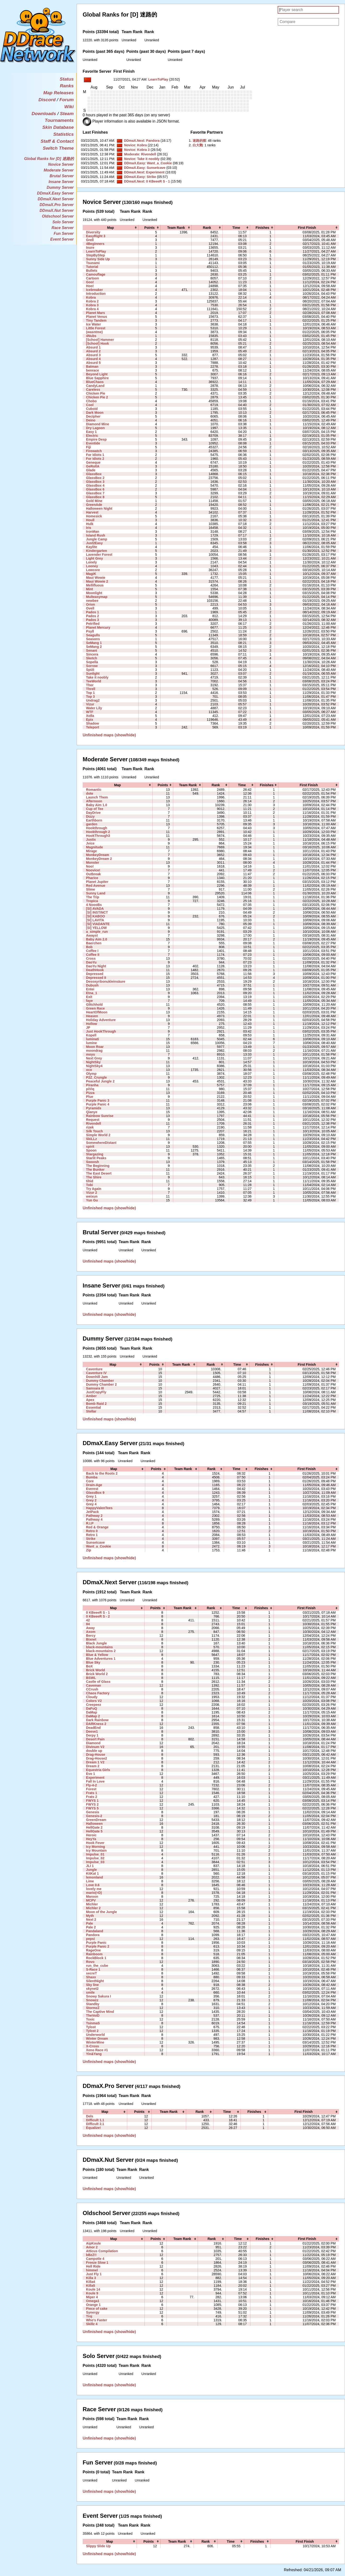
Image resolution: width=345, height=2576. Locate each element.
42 (88, 1620)
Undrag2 (93, 700)
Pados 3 (92, 620)
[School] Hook (97, 343)
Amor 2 (92, 2247)
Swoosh (92, 1162)
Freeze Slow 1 (97, 2262)
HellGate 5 (94, 1831)
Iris (88, 528)
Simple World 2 (98, 1135)
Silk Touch (94, 1131)
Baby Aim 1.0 (96, 805)
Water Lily (94, 708)
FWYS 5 (92, 1808)
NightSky (93, 1062)
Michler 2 (93, 1908)
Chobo (91, 401)
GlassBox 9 (95, 1493)
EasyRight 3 (95, 236)
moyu (90, 1054)
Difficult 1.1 (95, 2120)
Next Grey (94, 1058)
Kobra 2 (92, 301)
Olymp (91, 1073)
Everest (92, 1489)
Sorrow (92, 666)
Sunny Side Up (98, 259)
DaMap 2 (93, 1716)
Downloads (44, 113)
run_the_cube (97, 1965)
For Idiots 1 (95, 455)
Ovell (90, 608)
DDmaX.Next (134, 140)
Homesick (94, 516)
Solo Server (63, 222)
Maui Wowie (95, 577)
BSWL (91, 1678)
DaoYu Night (96, 966)
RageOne (93, 1950)
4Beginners (95, 244)
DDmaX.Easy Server (55, 193)
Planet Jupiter (97, 882)
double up (94, 1751)
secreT (91, 1973)
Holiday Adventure (101, 1020)
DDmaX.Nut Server (57, 210)
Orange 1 (93, 2305)
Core (90, 1481)
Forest (91, 1789)
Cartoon (92, 278)
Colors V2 (94, 1701)
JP (88, 1027)
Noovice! (93, 870)
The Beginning (97, 1166)
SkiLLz (91, 1139)
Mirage (91, 851)
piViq (90, 1089)
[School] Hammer (100, 340)
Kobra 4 (92, 309)
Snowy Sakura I (98, 1996)
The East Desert (98, 1173)
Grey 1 (91, 1496)
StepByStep (95, 255)
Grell (90, 240)
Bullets (91, 270)
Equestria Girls (98, 1770)
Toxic (90, 2019)
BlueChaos (95, 382)
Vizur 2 (91, 1192)
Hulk (89, 524)
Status (67, 79)
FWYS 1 (92, 1800)
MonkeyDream (97, 855)
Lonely (91, 562)
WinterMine (95, 2042)
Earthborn (94, 820)
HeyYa (91, 1839)
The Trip (92, 897)
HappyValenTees (99, 1508)
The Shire (93, 1177)
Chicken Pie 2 (97, 397)
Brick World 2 (97, 1674)
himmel (92, 2270)
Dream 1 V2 (95, 1762)
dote (89, 793)
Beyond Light (97, 374)
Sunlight (92, 673)
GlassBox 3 (95, 482)
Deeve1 (92, 1731)
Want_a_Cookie (159, 163)
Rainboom (94, 1954)
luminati (92, 1039)
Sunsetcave (156, 168)
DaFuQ (91, 1708)
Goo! (90, 282)
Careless (93, 389)
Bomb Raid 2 (96, 1404)
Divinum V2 (95, 1747)
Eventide (93, 443)
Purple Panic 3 (97, 1100)
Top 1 (90, 693)
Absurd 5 (93, 363)
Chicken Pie (95, 393)
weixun (92, 1196)
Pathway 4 (94, 1519)
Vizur (90, 704)
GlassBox (94, 474)
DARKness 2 (96, 1724)
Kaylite (91, 547)
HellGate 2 (94, 1827)
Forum (66, 99)
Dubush (92, 985)
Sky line (92, 1985)
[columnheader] (110, 227)
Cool (89, 405)
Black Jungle (96, 1643)
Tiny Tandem (96, 320)
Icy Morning (95, 1847)
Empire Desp (96, 439)
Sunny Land (95, 893)
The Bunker (95, 1169)
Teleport (92, 727)
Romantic (93, 790)
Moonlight (94, 593)
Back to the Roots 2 (101, 1473)
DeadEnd (93, 1728)
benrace (92, 370)
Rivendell (148, 154)
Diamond (93, 1743)
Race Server (63, 228)
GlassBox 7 (95, 493)
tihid (89, 1181)
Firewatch (94, 451)
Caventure (94, 1369)
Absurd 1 (93, 347)
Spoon (91, 1150)
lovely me (93, 1889)
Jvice (90, 843)
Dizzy (90, 816)
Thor (89, 685)
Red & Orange (97, 1527)
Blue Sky (93, 1662)
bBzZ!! (91, 2255)
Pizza (90, 1093)
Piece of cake (96, 2308)
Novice (129, 145)
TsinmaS (93, 2023)
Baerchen (93, 943)
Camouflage (95, 274)
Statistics (63, 134)
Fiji (88, 447)
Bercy (90, 1635)
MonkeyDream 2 (99, 859)
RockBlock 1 (96, 1958)
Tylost (91, 2027)
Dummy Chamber (100, 1381)
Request (92, 1120)
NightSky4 (94, 1066)
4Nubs (91, 336)
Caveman (93, 1685)
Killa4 (90, 2282)
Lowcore (93, 570)
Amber (91, 1396)
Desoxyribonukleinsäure (105, 981)
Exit (89, 997)
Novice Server (61, 164)
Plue (89, 1097)
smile (90, 1992)
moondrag (94, 1050)
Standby (92, 2004)
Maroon (92, 1896)
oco (89, 1070)
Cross (91, 958)
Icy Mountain (96, 1850)
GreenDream (96, 1820)
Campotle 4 (95, 2259)
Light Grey (94, 558)
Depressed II (96, 978)
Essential (93, 1407)
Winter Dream (97, 2038)
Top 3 (90, 696)
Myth (90, 1916)
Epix (89, 719)
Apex (90, 1400)
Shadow (92, 723)
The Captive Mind (100, 2012)
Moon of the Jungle (101, 1912)
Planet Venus (96, 317)
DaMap (91, 1712)
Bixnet (91, 1639)
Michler (92, 1904)
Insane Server (61, 182)
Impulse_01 (95, 1854)
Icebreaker (94, 290)
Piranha (92, 1085)
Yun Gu (92, 1200)
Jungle (91, 1870)
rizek (90, 1127)
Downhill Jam (97, 1377)
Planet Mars (95, 313)
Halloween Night (99, 508)
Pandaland (94, 1931)
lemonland (94, 1877)
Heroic (91, 1835)
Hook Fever (95, 1843)
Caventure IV (96, 1373)
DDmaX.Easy (134, 163)
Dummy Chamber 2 (101, 1384)
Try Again (93, 1189)
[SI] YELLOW (96, 928)
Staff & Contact (57, 141)
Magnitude (94, 847)
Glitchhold (94, 1004)
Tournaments (59, 120)
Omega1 (92, 2301)
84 (88, 1624)
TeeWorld (93, 681)
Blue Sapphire (97, 378)
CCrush (92, 1689)
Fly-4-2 (91, 1785)
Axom (90, 1632)
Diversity (93, 232)
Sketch (91, 658)
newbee (92, 601)
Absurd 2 (93, 351)
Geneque (93, 462)
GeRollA (92, 466)
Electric (92, 435)
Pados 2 (92, 616)
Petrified (92, 624)
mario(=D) (94, 1893)
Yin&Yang (94, 2054)
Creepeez (93, 1705)
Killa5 (90, 2285)
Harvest (92, 512)
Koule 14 (93, 2289)
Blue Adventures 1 (100, 1658)
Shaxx (91, 1977)
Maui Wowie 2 (97, 581)
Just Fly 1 (94, 2274)
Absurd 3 (93, 355)
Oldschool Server (58, 216)
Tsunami (93, 263)
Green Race (95, 1008)
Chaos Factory (97, 1693)
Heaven (92, 1016)
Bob (89, 947)
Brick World (95, 1670)
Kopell (91, 1035)
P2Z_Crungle (96, 1077)
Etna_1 (91, 993)
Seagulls (93, 635)
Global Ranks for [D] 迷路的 (49, 159)
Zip (88, 1550)
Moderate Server (59, 170)
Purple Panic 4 (97, 1104)
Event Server (62, 239)
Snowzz (92, 2000)
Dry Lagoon (95, 428)
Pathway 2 (94, 1516)
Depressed (94, 974)
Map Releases (58, 92)
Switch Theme (58, 148)
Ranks (67, 85)
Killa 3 (91, 2278)
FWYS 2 (92, 1804)
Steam (67, 113)
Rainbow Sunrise (99, 1116)
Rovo (90, 1962)
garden (91, 824)
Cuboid (92, 409)
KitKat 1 (92, 1873)
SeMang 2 (94, 647)
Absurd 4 (93, 359)
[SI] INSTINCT (97, 912)
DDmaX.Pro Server (57, 205)
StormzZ (92, 2008)
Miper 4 (92, 2297)
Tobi (89, 1185)
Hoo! (90, 286)
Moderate (131, 154)
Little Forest (95, 328)
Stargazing (94, 1154)
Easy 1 (91, 432)
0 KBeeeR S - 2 (98, 1616)
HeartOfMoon (96, 1012)
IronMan (92, 531)
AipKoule (93, 2243)
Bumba (92, 1477)
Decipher (93, 416)
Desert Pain (95, 1739)
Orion (90, 604)
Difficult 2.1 (95, 2124)
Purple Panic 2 (97, 1946)
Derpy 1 (92, 1735)
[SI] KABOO (95, 916)
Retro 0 (92, 1531)
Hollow (91, 1024)
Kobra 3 (143, 150)
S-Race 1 (93, 1969)
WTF (89, 712)
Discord (46, 99)
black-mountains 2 (101, 1651)
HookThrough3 (98, 836)
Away (90, 1628)
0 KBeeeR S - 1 (158, 181)
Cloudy (92, 1697)
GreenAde (94, 505)
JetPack (92, 1512)
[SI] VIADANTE (98, 924)
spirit (90, 1146)
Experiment (155, 172)
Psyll (90, 631)
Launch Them (97, 797)
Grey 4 (91, 1504)
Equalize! (93, 2128)
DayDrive (93, 813)
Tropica (92, 901)
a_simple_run (97, 932)
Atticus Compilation (102, 2251)
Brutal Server (62, 176)
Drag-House (95, 1754)
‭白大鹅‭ (198, 145)
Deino (90, 420)
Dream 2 (92, 1766)
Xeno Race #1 (97, 2050)
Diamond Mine (97, 424)
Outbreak (93, 874)
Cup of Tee (94, 809)
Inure (90, 247)
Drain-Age (94, 1485)
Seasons (93, 639)
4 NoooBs (94, 905)
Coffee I (92, 951)
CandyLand (95, 386)
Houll (90, 520)
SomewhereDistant (101, 1143)
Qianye (91, 1112)
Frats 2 (91, 1797)
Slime (90, 889)
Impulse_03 (95, 1862)
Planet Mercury (98, 627)
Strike (151, 177)
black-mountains (99, 1647)
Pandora (153, 140)
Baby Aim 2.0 (96, 939)
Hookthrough (96, 828)
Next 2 (91, 1919)
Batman (92, 366)
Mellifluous (95, 585)
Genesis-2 (94, 1816)
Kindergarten (96, 551)
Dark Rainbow (97, 1720)
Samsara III (95, 1388)
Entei (90, 989)
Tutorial (92, 267)
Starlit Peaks (96, 1158)
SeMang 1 (94, 643)
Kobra (142, 145)
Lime (90, 1881)
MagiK (91, 574)
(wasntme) (94, 332)
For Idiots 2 (95, 459)
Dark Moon (95, 412)
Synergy (92, 2312)
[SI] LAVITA (95, 920)
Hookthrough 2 (98, 832)
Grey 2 (91, 1500)
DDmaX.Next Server (56, 199)
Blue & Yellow (97, 1655)
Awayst (92, 935)
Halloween (94, 1824)
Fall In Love (95, 1781)
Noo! (90, 866)
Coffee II (92, 955)
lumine (91, 1043)
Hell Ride (93, 2266)
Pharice (92, 878)
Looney (92, 566)
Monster (92, 862)
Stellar (91, 1411)
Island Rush (95, 535)
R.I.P (89, 1523)
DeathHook (95, 970)
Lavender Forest (99, 554)
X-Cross (92, 2046)
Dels (89, 2116)
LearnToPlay (158, 79)
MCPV (91, 1900)
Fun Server (64, 233)
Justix (91, 839)
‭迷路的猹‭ (199, 140)
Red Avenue (95, 885)
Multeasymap (96, 597)
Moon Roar (95, 1047)
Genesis (92, 1812)
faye (89, 1001)
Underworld (95, 2035)
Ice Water (93, 324)
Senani (91, 650)
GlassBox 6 (95, 489)
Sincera (92, 654)
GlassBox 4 (95, 485)
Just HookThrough (101, 1031)
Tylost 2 (92, 2031)
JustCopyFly (96, 1392)
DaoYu (91, 962)
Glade (90, 470)
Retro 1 (92, 1535)
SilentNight (95, 1981)
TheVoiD (92, 2015)
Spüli (90, 670)
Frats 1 (91, 1793)
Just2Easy (94, 543)
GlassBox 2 (95, 478)
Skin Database (58, 127)
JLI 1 (90, 1866)
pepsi (90, 1939)
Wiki (69, 106)
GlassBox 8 (95, 497)
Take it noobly (148, 159)
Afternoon (94, 801)
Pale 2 (91, 1927)
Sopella (92, 662)
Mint (89, 589)
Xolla (90, 716)
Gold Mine (94, 501)
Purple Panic (96, 1942)
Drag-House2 (96, 1758)
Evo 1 (90, 1774)
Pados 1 (92, 612)
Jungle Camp (96, 539)
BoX (89, 1666)
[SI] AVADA (95, 908)
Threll (90, 689)
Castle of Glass (98, 1682)
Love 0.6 (92, 1885)
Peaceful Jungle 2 (100, 1081)
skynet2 (92, 1989)
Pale (89, 1923)
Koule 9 (92, 2293)
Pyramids (93, 1108)
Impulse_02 (95, 1858)
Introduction (96, 293)
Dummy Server (60, 187)
